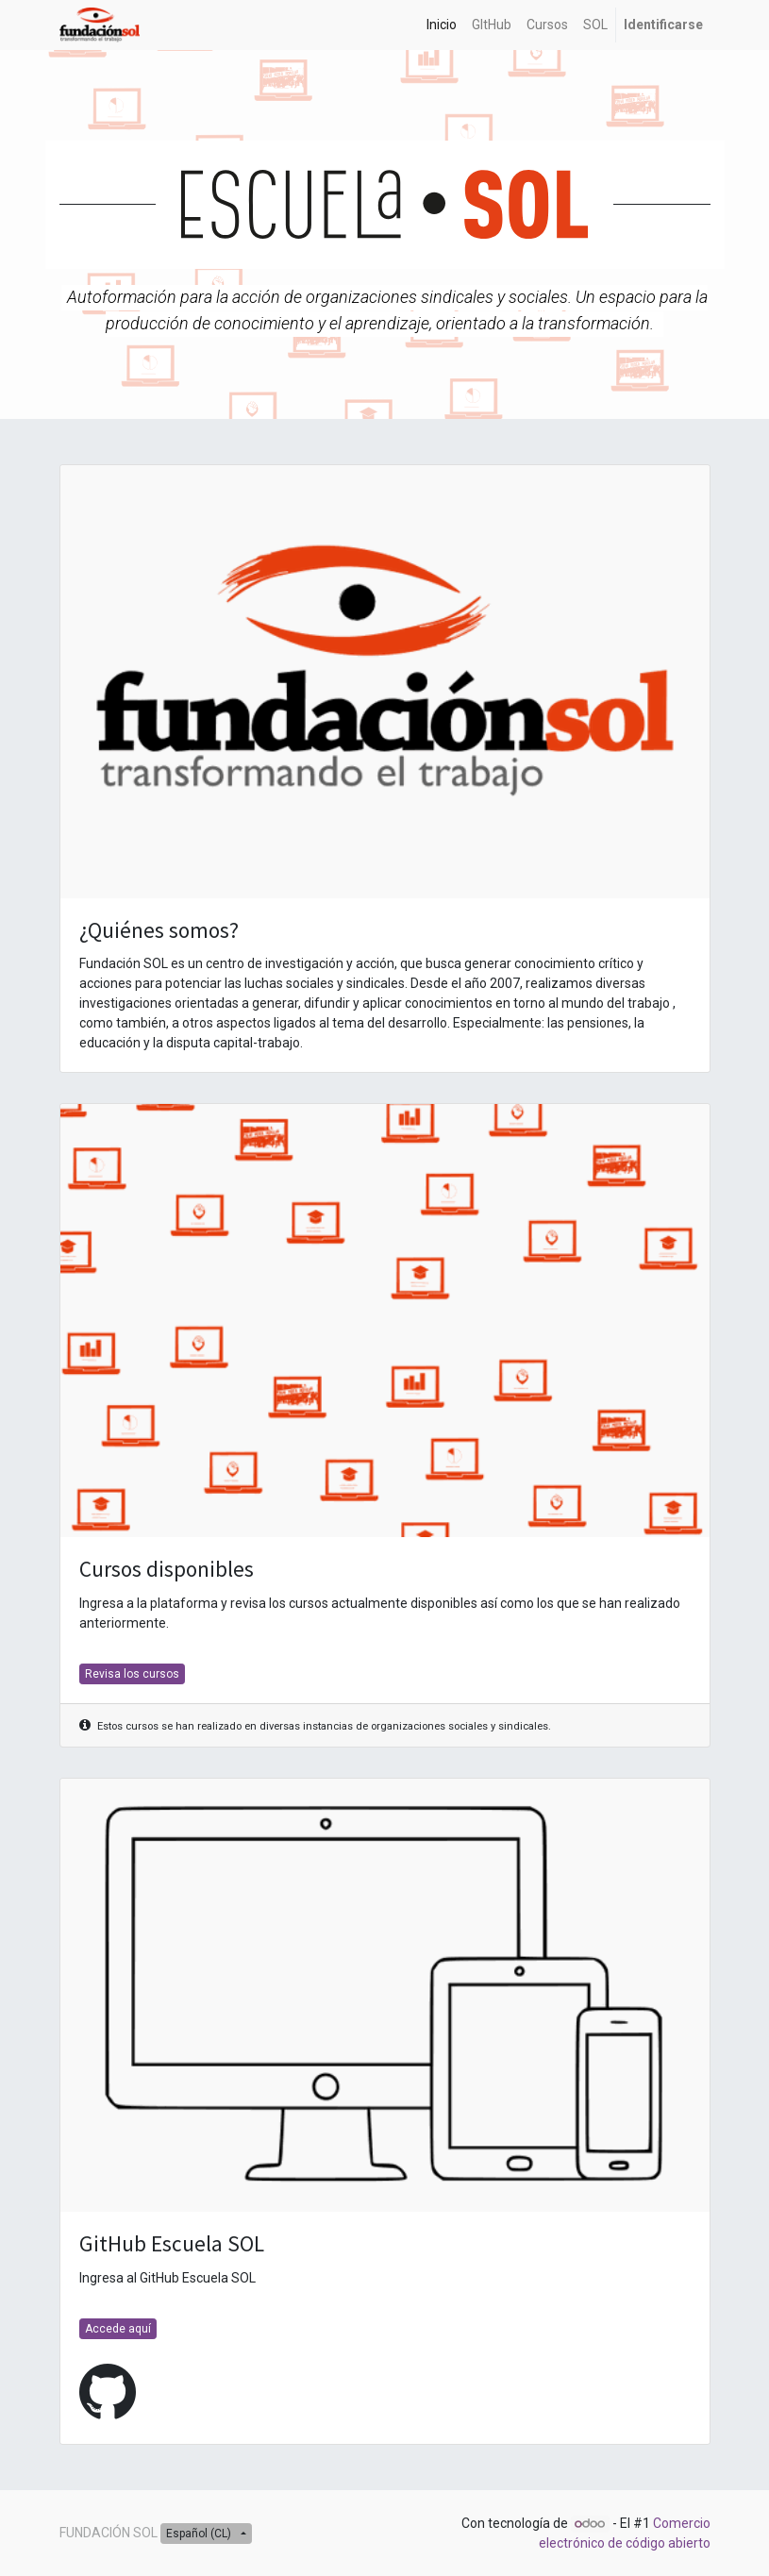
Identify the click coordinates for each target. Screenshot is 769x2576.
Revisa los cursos (132, 1674)
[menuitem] (441, 25)
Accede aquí (118, 2328)
